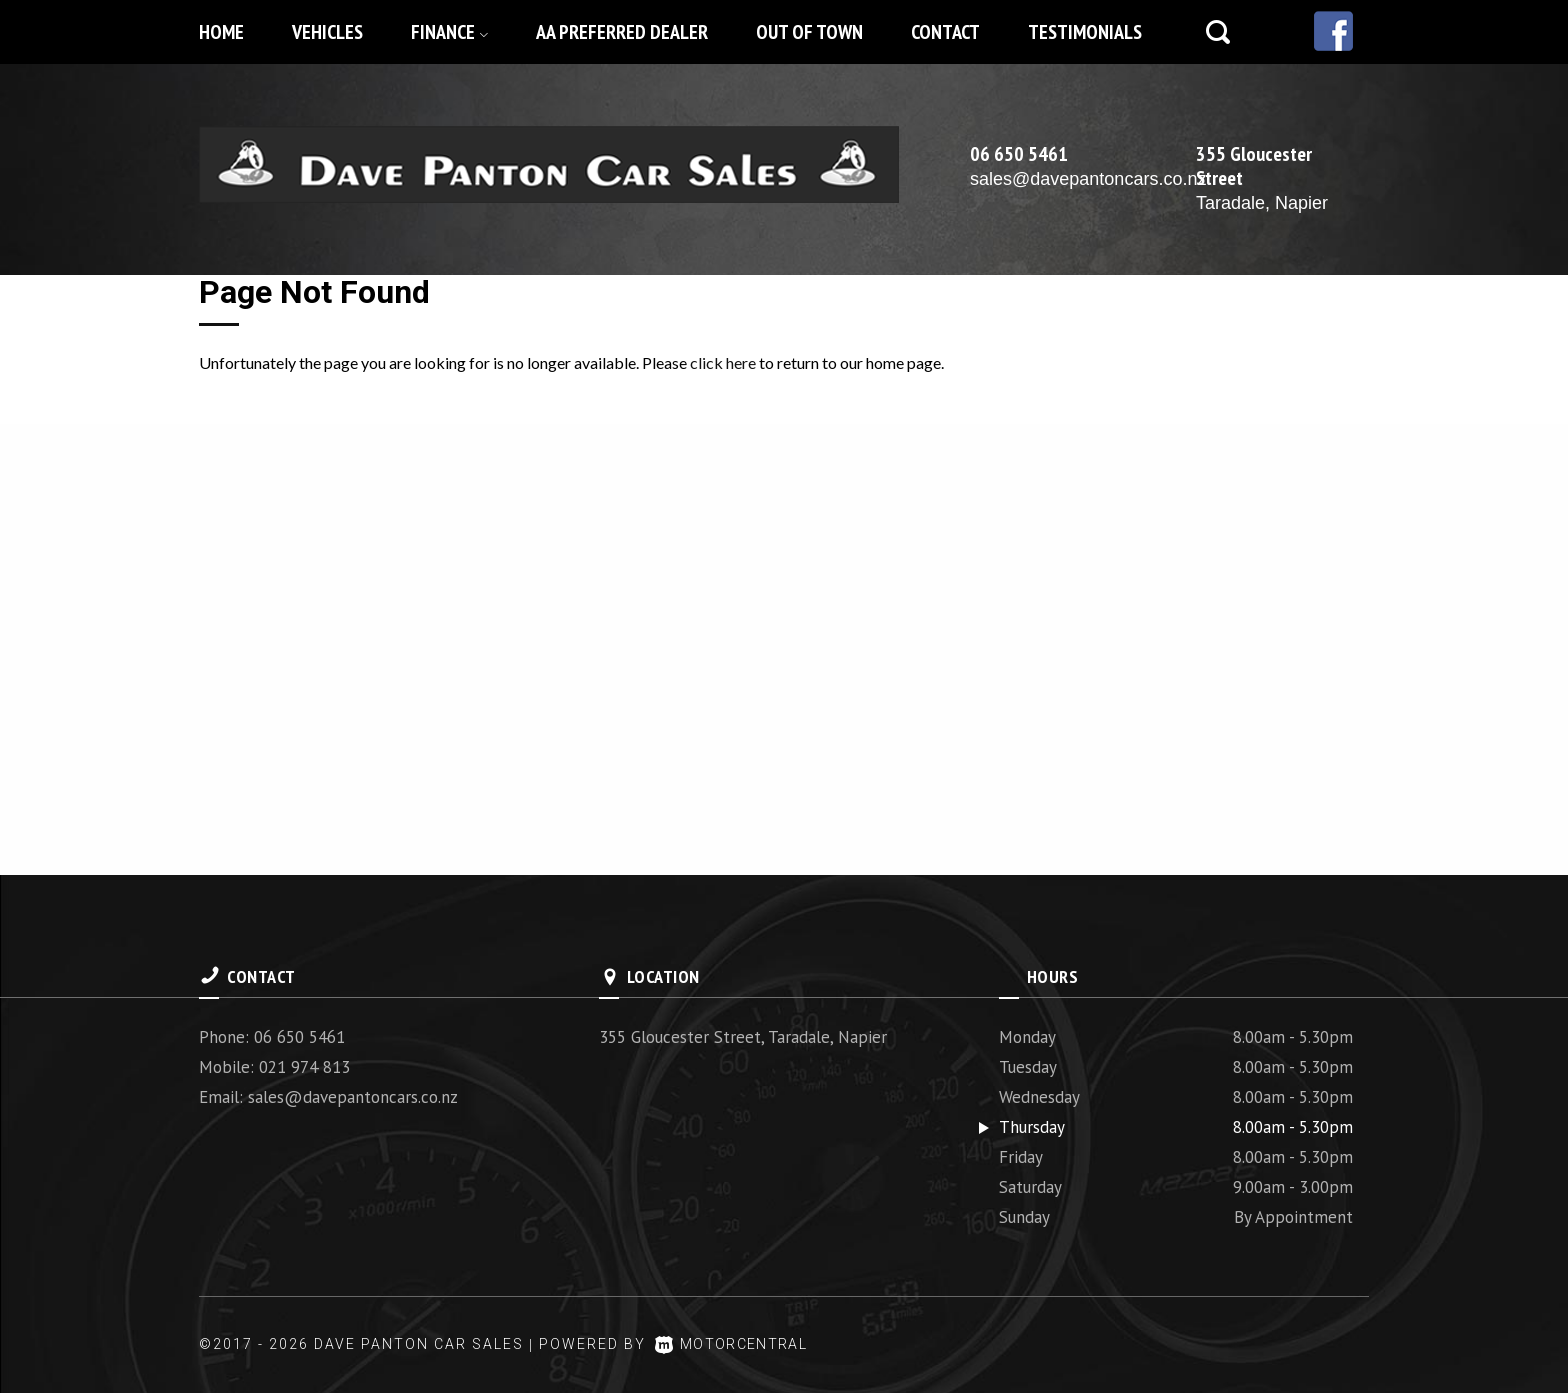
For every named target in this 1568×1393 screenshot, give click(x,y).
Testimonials (1085, 32)
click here (723, 362)
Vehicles (327, 32)
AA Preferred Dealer (622, 32)
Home (221, 32)
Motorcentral (735, 1344)
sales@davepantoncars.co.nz (1088, 179)
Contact (945, 32)
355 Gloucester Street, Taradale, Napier (743, 1037)
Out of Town (809, 32)
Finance (449, 32)
